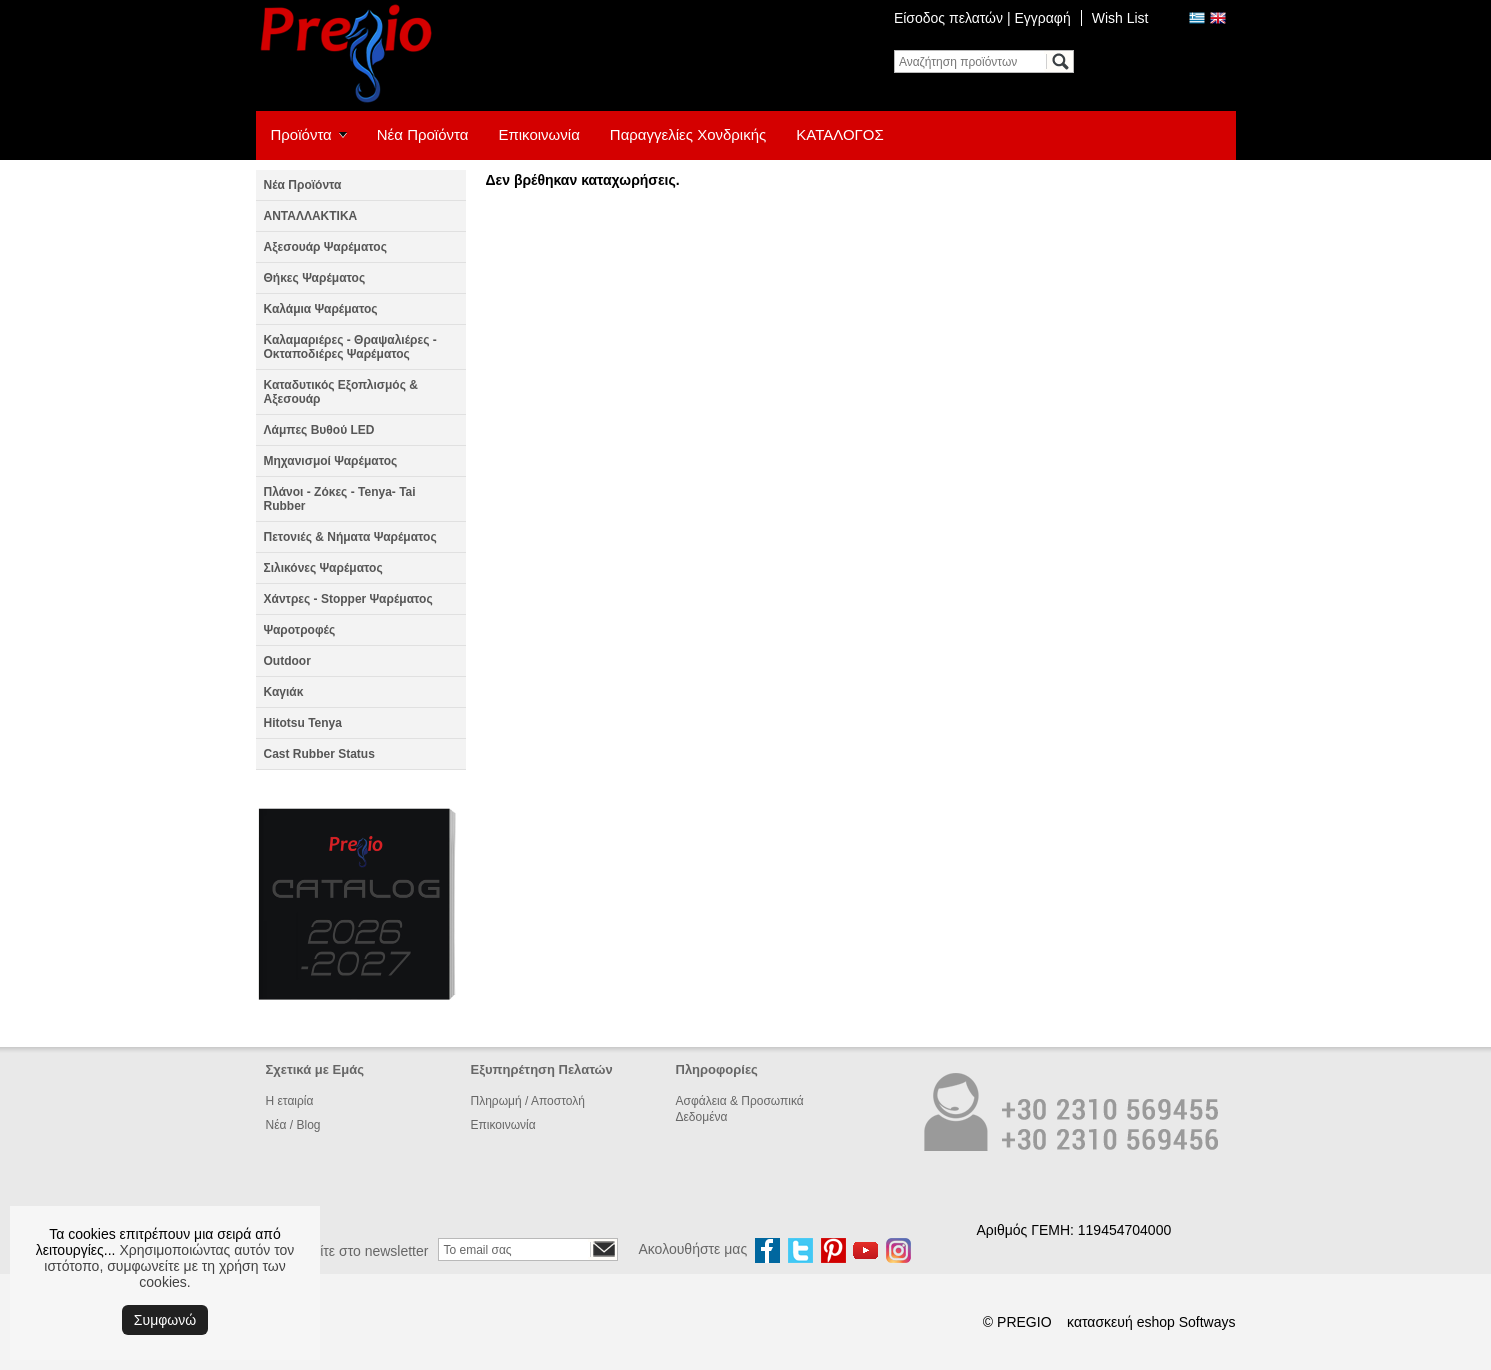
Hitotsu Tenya (303, 723)
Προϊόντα (301, 134)
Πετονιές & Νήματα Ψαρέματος (350, 537)
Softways (1207, 1322)
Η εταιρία (290, 1101)
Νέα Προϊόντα (423, 134)
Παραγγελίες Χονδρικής (688, 134)
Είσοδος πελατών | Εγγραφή (982, 18)
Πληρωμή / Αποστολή (528, 1101)
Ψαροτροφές (300, 630)
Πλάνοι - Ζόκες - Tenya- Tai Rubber (340, 499)
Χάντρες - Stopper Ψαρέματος (348, 599)
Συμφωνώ (165, 1320)
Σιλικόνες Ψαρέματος (323, 568)
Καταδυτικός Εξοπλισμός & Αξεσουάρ (341, 392)
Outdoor (287, 661)
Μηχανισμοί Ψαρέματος (331, 461)
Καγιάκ (284, 692)
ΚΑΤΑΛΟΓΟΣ (840, 134)
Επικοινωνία (538, 134)
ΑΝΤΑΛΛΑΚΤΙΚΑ (311, 216)
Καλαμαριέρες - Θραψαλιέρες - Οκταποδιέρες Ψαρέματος (350, 347)
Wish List (1120, 18)
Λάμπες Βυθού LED (319, 430)
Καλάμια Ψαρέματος (321, 309)
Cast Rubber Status (319, 754)
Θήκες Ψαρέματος (315, 278)
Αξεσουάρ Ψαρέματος (325, 247)
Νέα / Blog (293, 1125)
